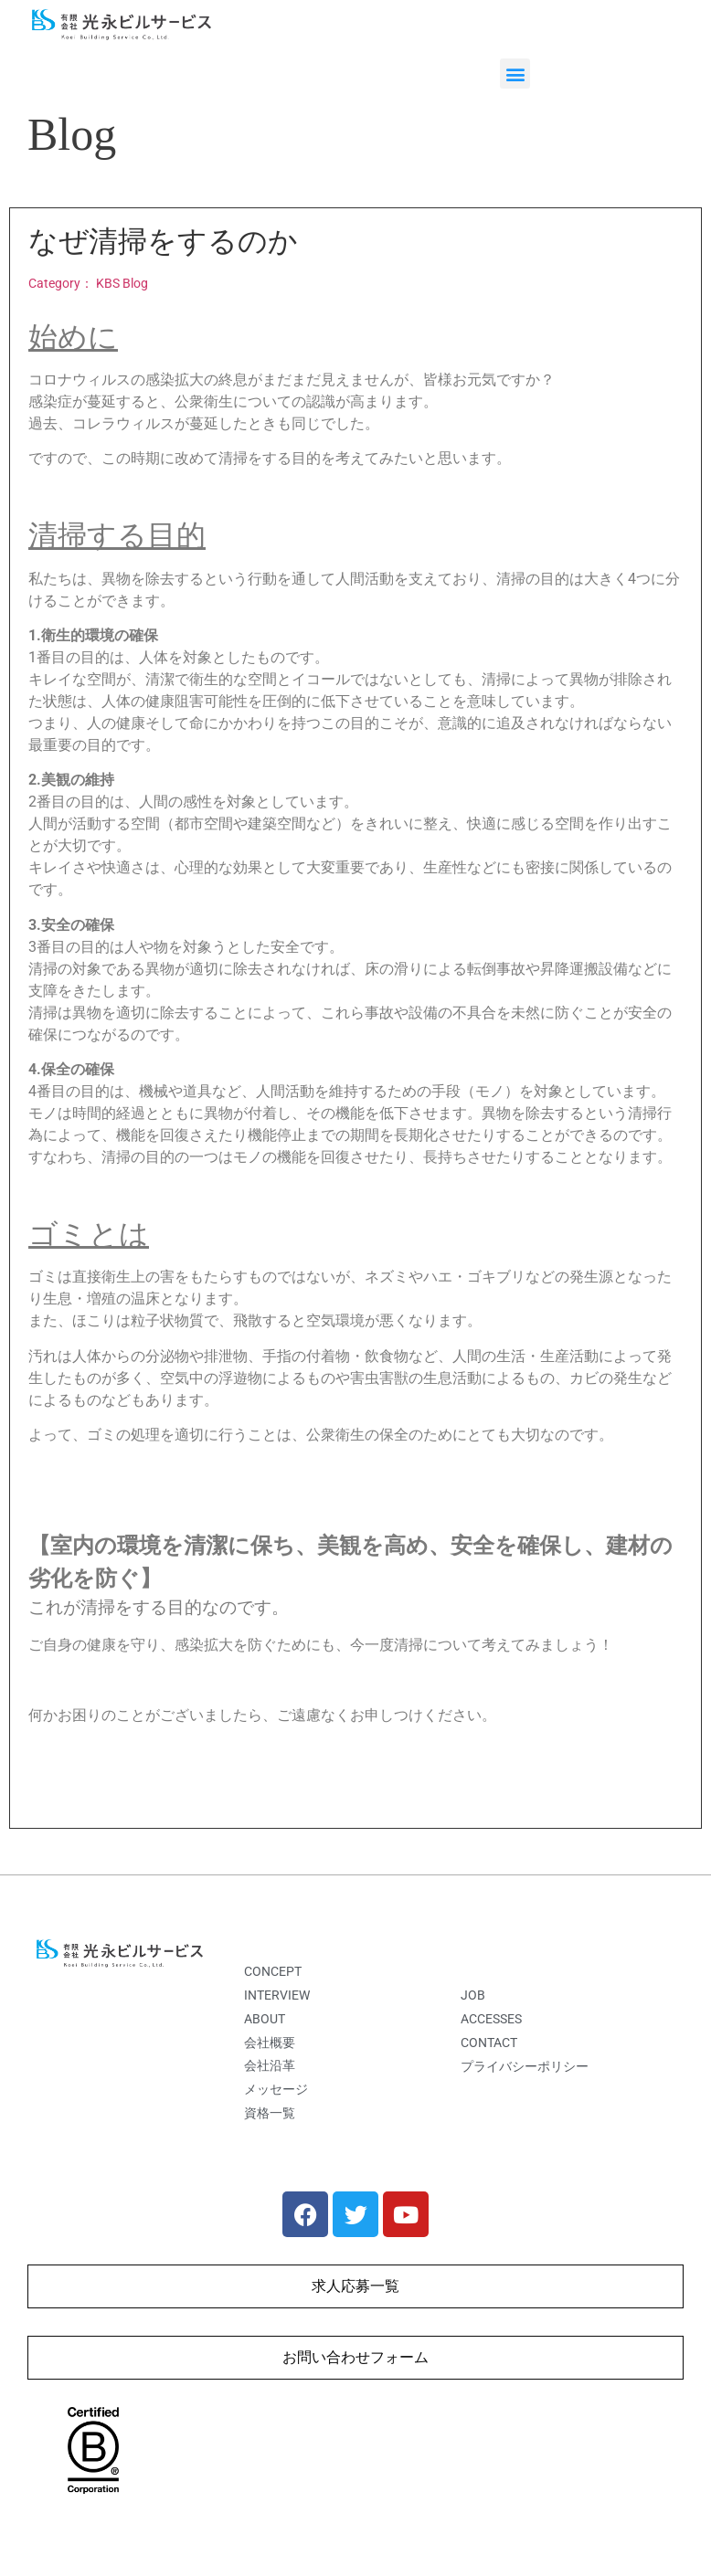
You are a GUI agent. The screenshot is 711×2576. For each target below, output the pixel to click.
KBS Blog (122, 283)
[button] (515, 73)
